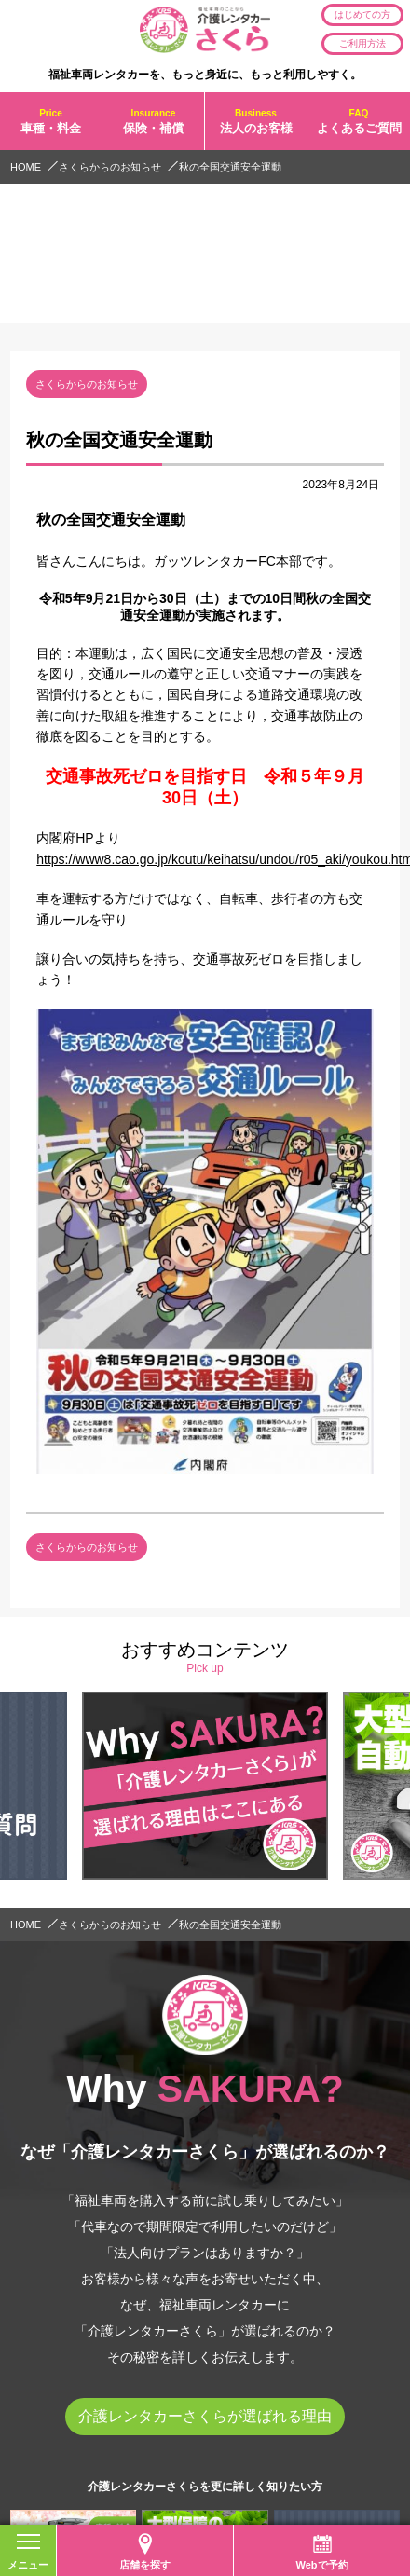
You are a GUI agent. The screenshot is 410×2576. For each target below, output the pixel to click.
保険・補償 (153, 121)
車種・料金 (51, 121)
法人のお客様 (256, 121)
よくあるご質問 (359, 121)
